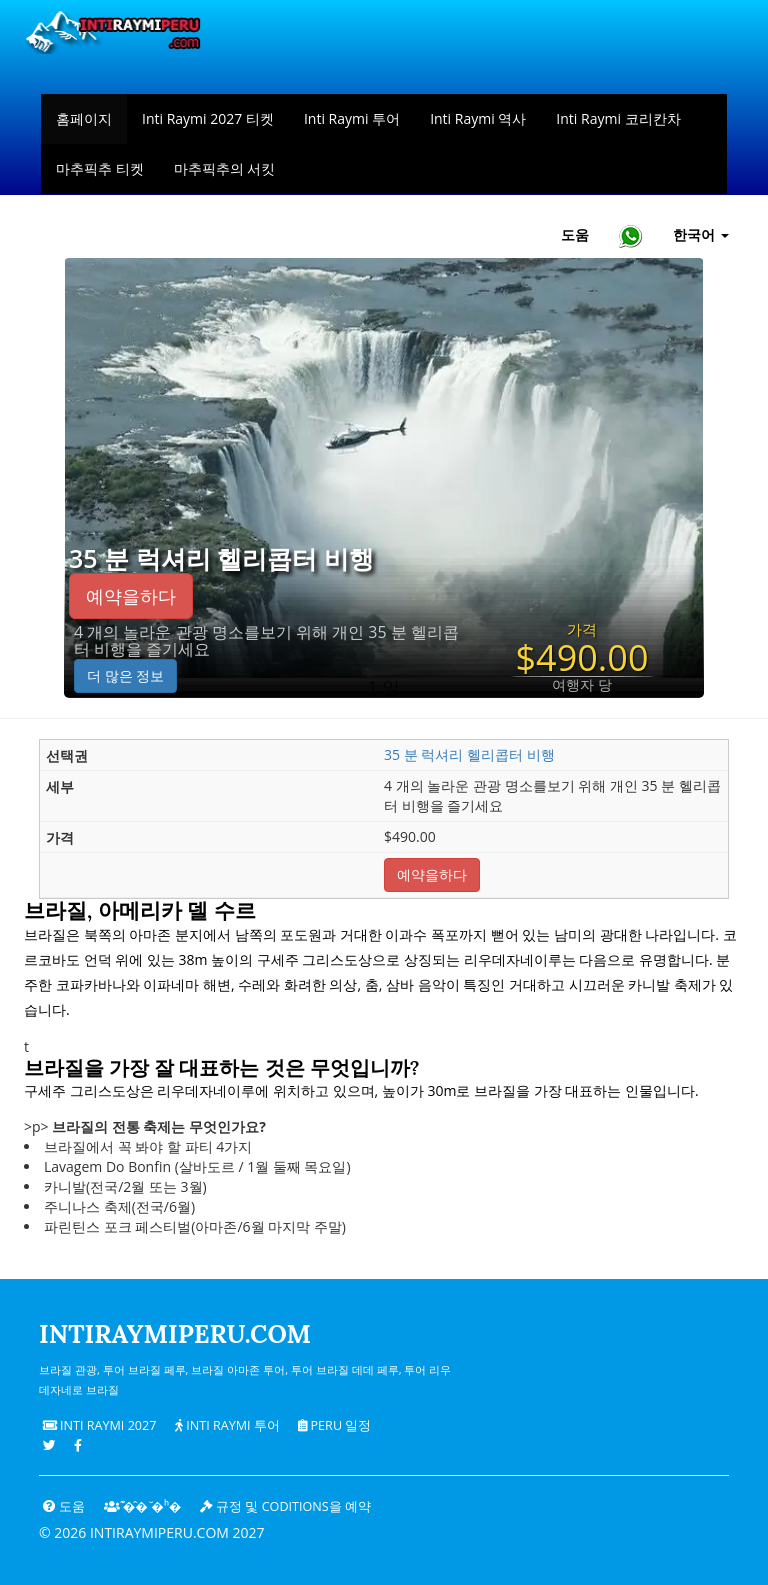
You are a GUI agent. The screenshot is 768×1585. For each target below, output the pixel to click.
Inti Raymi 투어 (352, 118)
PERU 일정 (334, 1425)
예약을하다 (131, 596)
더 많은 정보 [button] (125, 675)
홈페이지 (84, 118)
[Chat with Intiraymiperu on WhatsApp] (631, 235)
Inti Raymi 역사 (478, 118)
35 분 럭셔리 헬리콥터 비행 (221, 559)
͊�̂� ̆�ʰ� (143, 1506)
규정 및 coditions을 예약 (285, 1506)
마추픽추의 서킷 (225, 168)
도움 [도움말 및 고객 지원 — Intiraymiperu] (575, 234)
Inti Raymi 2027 (100, 1425)
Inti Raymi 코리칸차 (618, 118)
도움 (64, 1506)
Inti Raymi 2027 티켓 (208, 118)
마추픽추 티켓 (100, 168)
